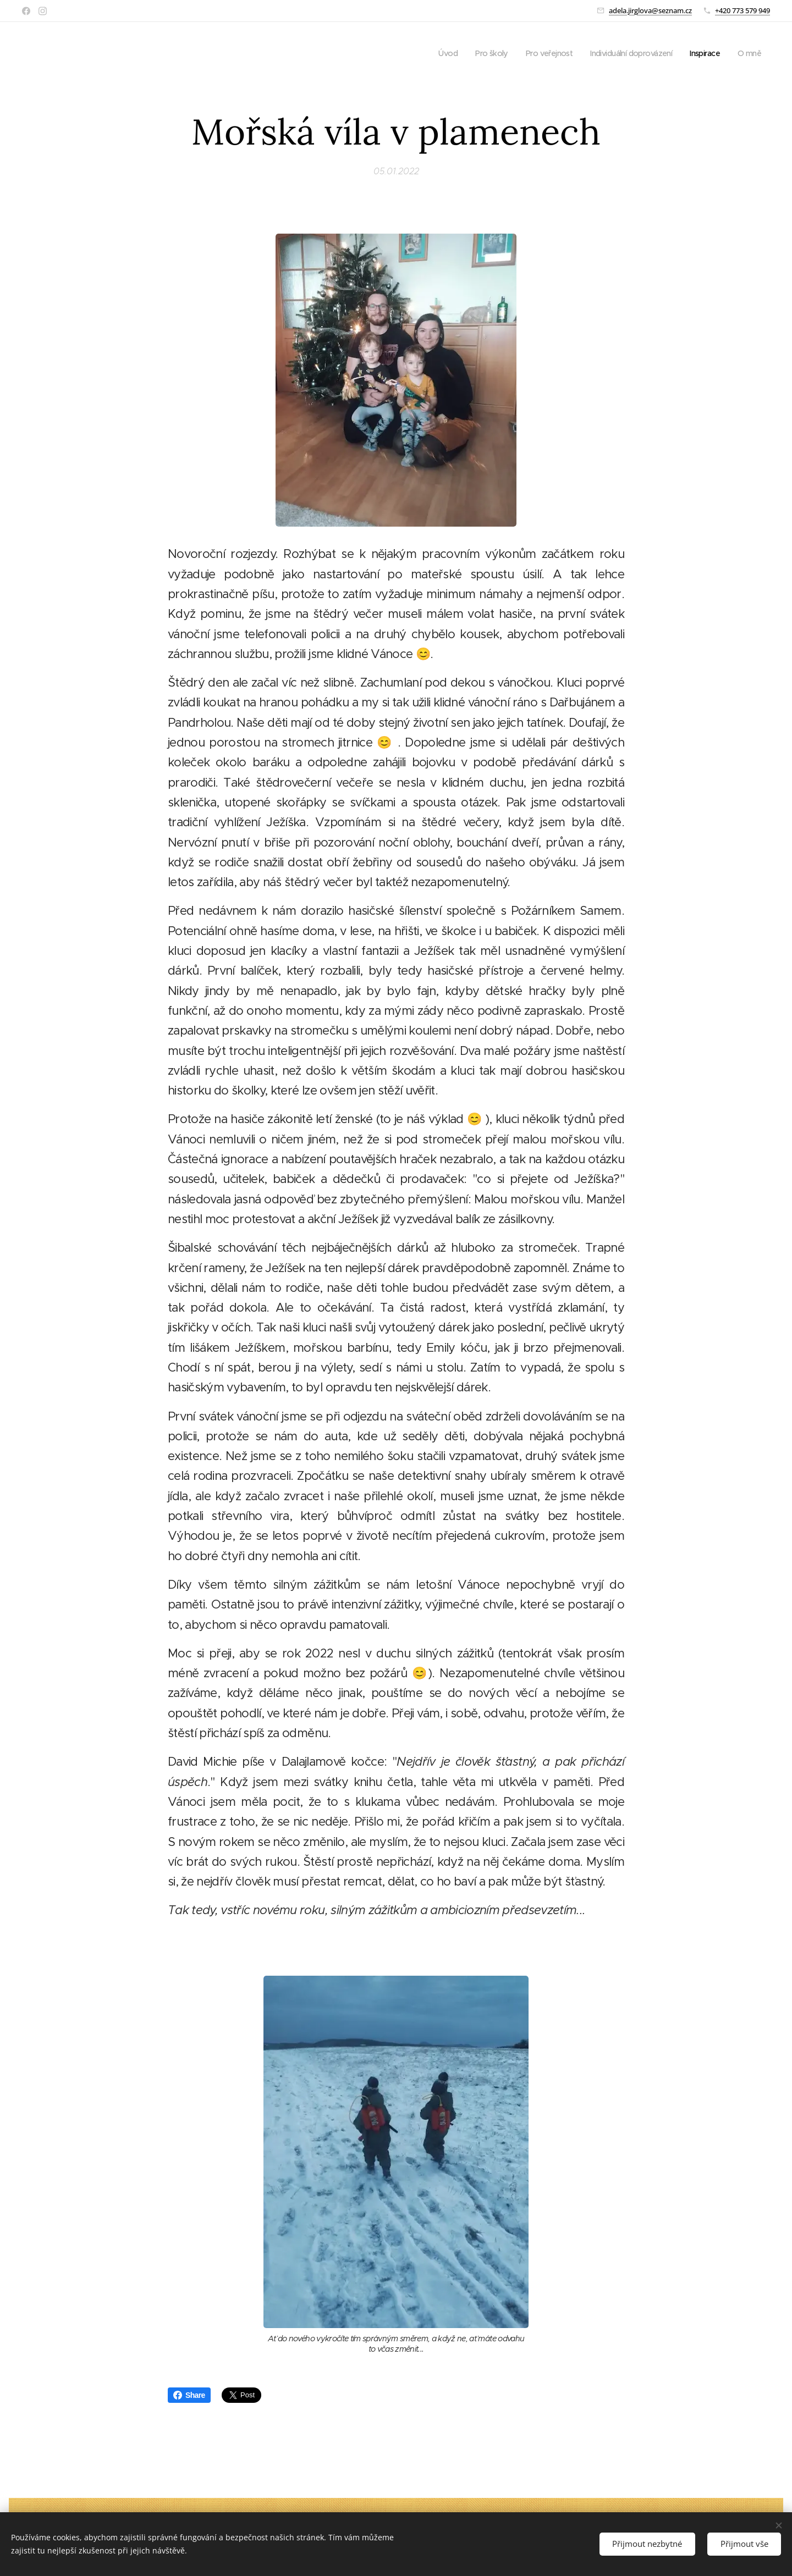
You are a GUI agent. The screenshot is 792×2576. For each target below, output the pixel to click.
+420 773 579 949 (742, 10)
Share (189, 2395)
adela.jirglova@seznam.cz (650, 10)
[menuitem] (431, 53)
